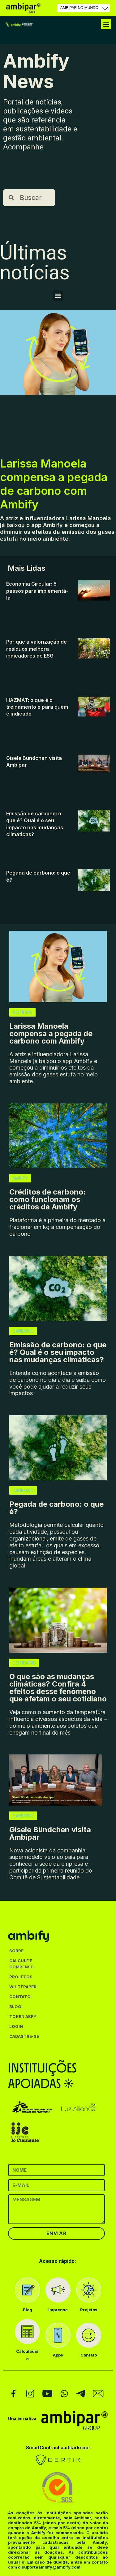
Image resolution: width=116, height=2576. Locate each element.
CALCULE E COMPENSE (21, 1963)
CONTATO (20, 1996)
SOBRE (16, 1950)
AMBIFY (20, 1178)
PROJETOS (20, 1976)
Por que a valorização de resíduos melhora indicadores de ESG (36, 649)
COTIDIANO (24, 1662)
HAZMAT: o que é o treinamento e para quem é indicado (37, 707)
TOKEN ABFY (23, 2016)
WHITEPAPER (23, 1986)
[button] (106, 24)
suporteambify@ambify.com (51, 2567)
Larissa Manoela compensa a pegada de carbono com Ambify (53, 484)
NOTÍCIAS (22, 1012)
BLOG (15, 2006)
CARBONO (23, 1331)
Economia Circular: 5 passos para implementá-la (37, 591)
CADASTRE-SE (24, 2036)
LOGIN (16, 2026)
